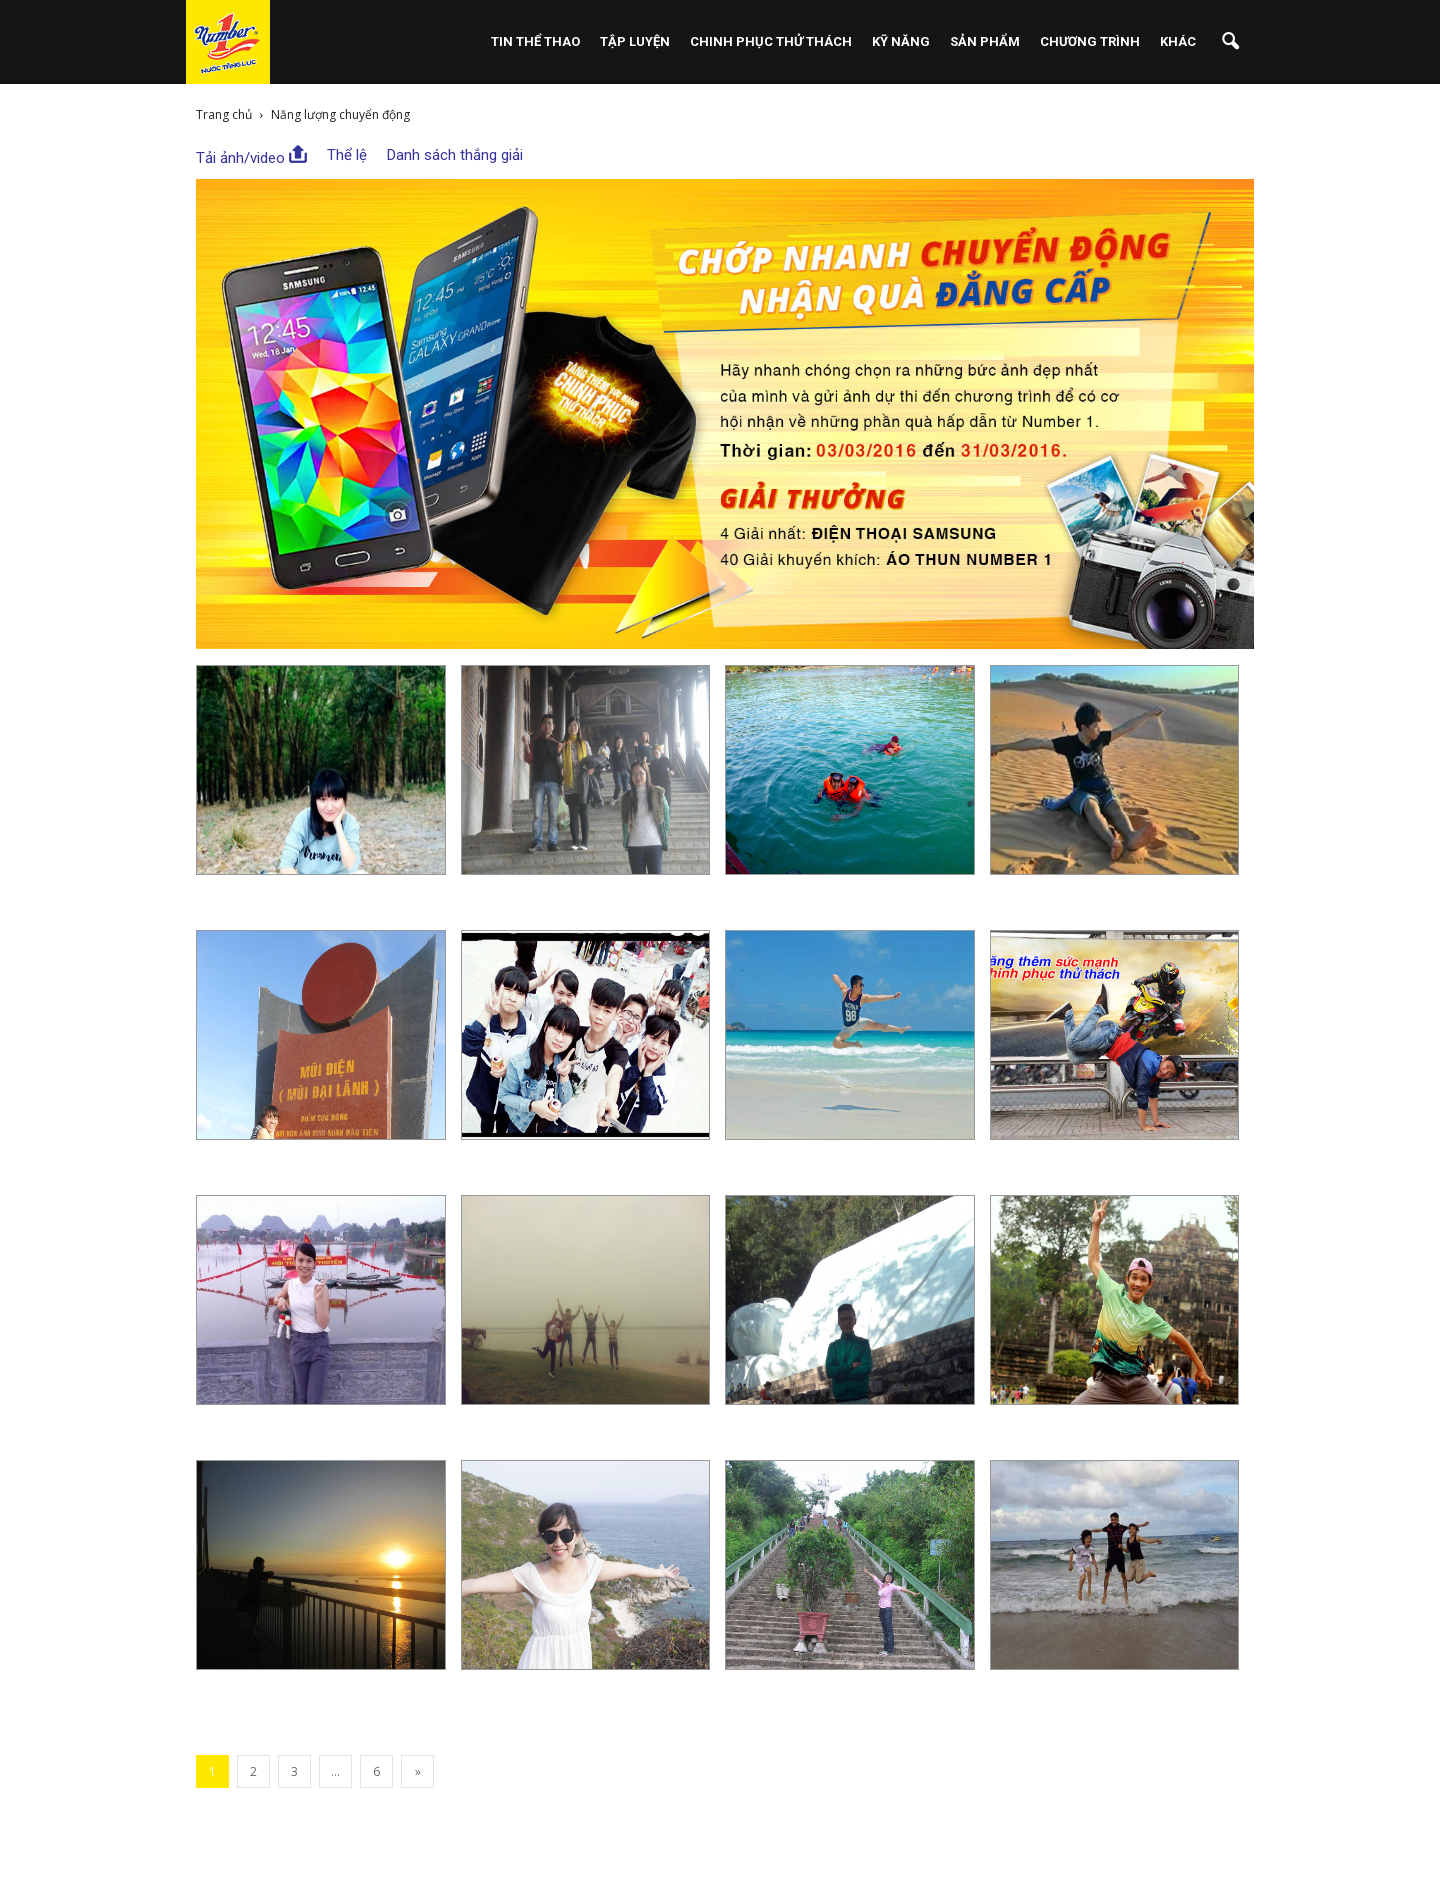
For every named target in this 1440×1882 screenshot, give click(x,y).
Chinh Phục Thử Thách (771, 41)
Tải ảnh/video (251, 156)
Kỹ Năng (901, 41)
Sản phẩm (985, 41)
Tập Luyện (635, 41)
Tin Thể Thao (535, 41)
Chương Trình (1090, 41)
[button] (1230, 42)
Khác (1178, 41)
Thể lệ (347, 155)
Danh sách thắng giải (455, 155)
